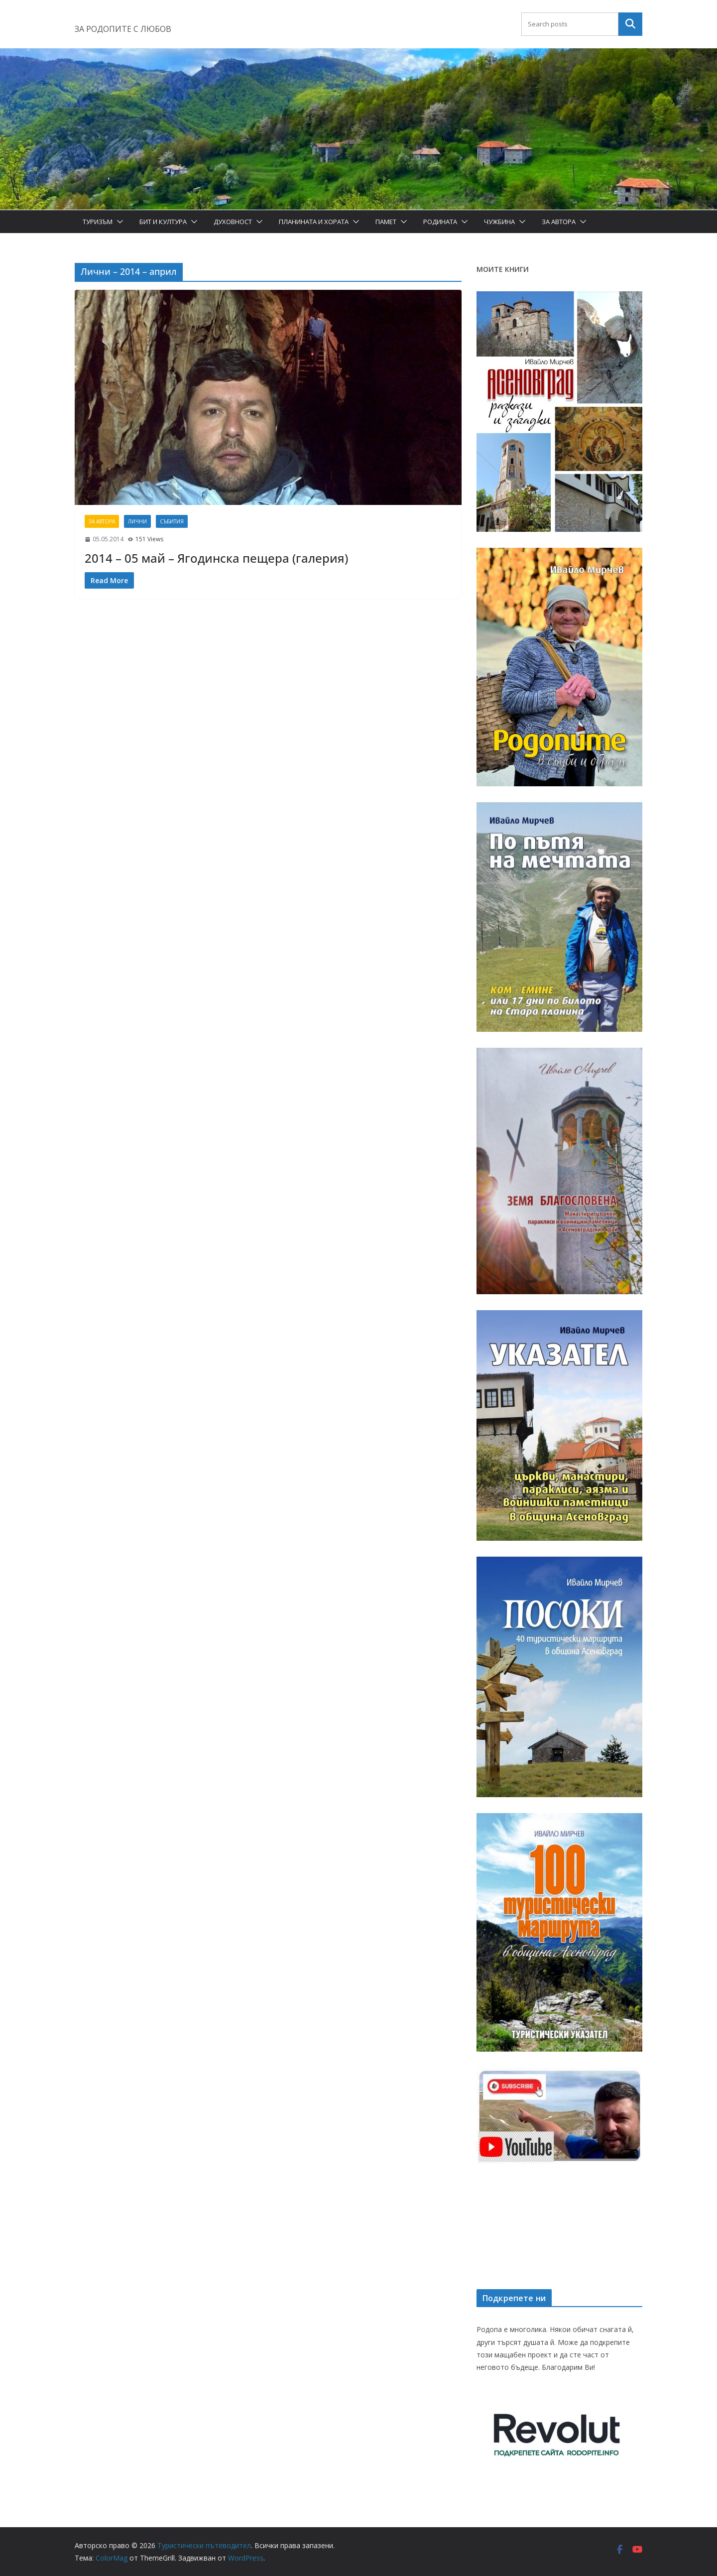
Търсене (630, 23)
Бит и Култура (163, 221)
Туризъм (98, 221)
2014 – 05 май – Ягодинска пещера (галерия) (216, 558)
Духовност (233, 221)
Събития (172, 521)
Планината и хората (314, 221)
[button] (118, 221)
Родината (440, 221)
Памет (385, 221)
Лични (137, 521)
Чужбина (499, 221)
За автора (559, 221)
